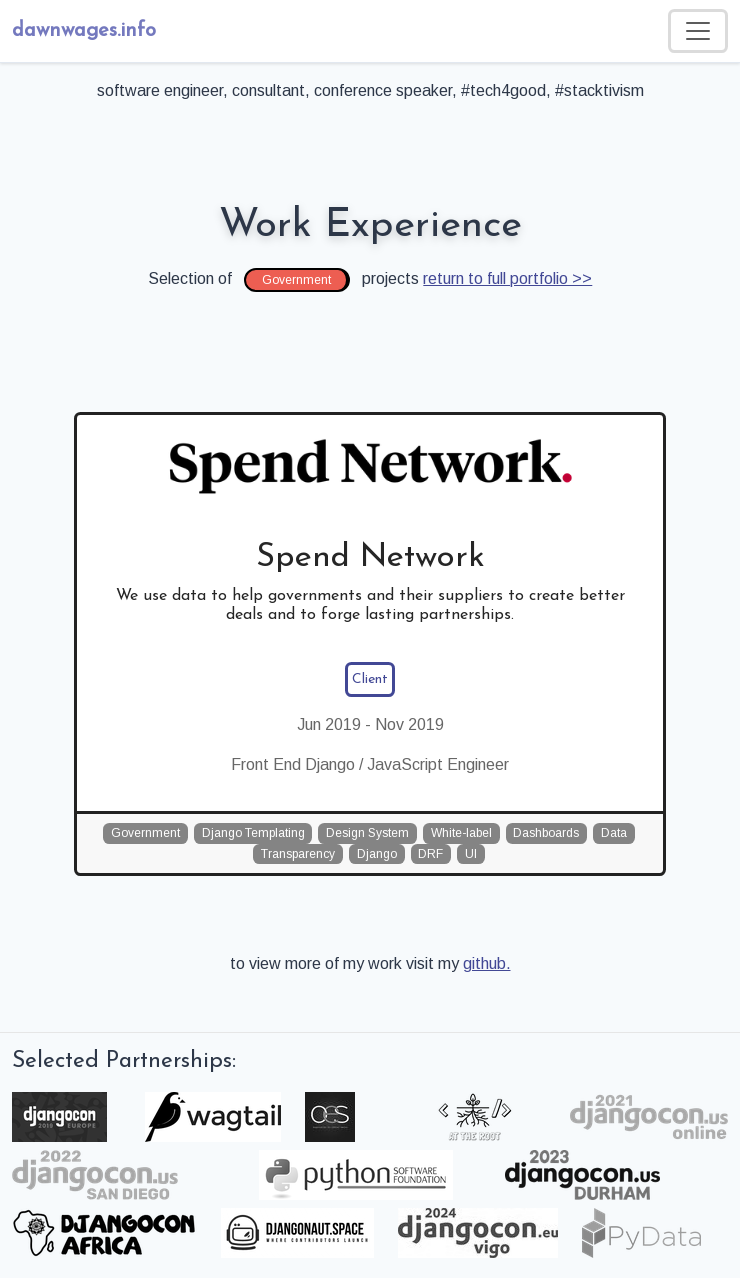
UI (471, 854)
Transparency (298, 854)
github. (487, 963)
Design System (367, 833)
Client (370, 679)
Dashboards (546, 833)
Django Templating (253, 833)
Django (377, 854)
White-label (461, 833)
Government (145, 833)
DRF (430, 854)
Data (614, 833)
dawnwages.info (84, 31)
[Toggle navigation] (698, 31)
